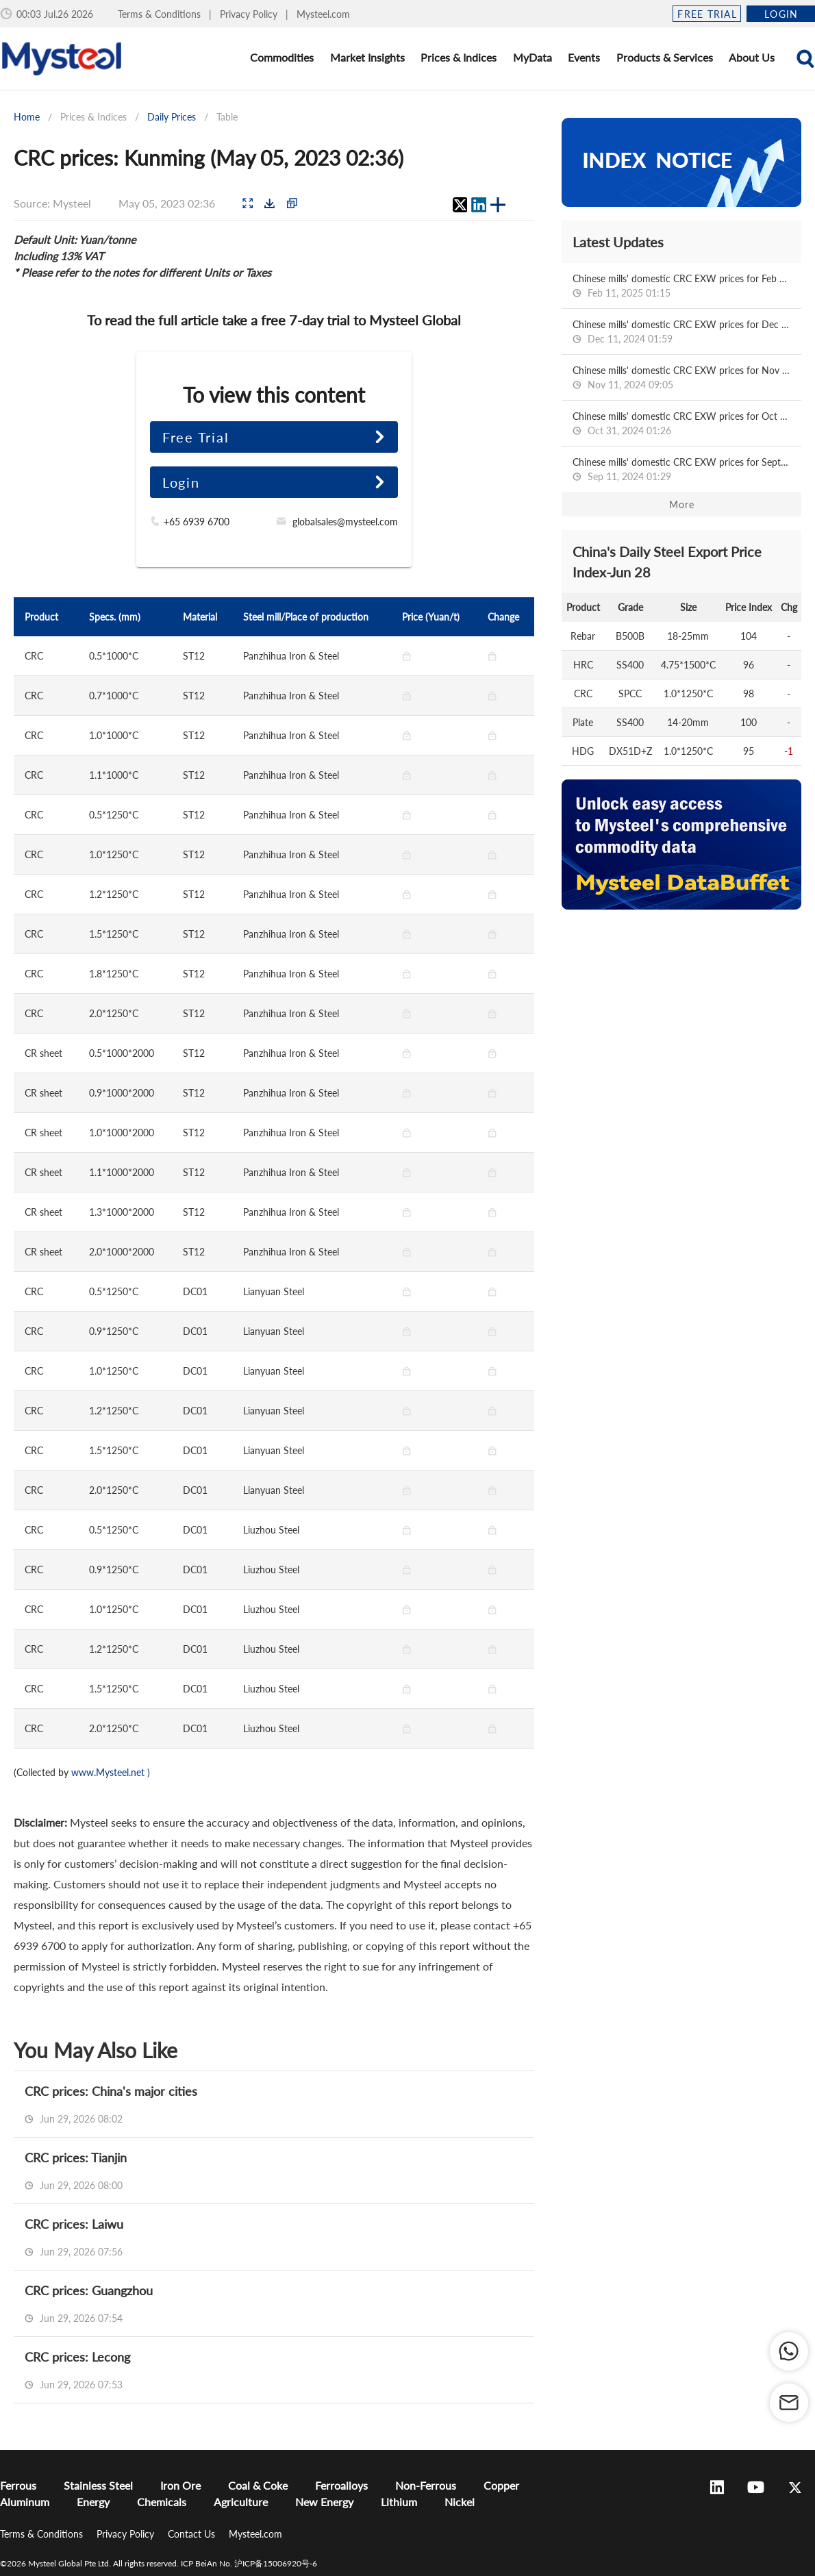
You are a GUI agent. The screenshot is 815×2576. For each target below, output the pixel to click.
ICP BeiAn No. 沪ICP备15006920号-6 (249, 2563)
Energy (93, 2501)
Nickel (459, 2501)
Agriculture (241, 2501)
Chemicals (161, 2501)
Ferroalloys (341, 2485)
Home (27, 117)
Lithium (399, 2501)
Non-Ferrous (425, 2485)
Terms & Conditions (160, 14)
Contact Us (193, 2534)
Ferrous (18, 2485)
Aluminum (24, 2501)
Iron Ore (180, 2485)
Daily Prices (171, 117)
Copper (501, 2485)
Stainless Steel (98, 2485)
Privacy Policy (250, 14)
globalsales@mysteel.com (345, 521)
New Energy (324, 2501)
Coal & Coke (258, 2485)
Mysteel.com (323, 14)
